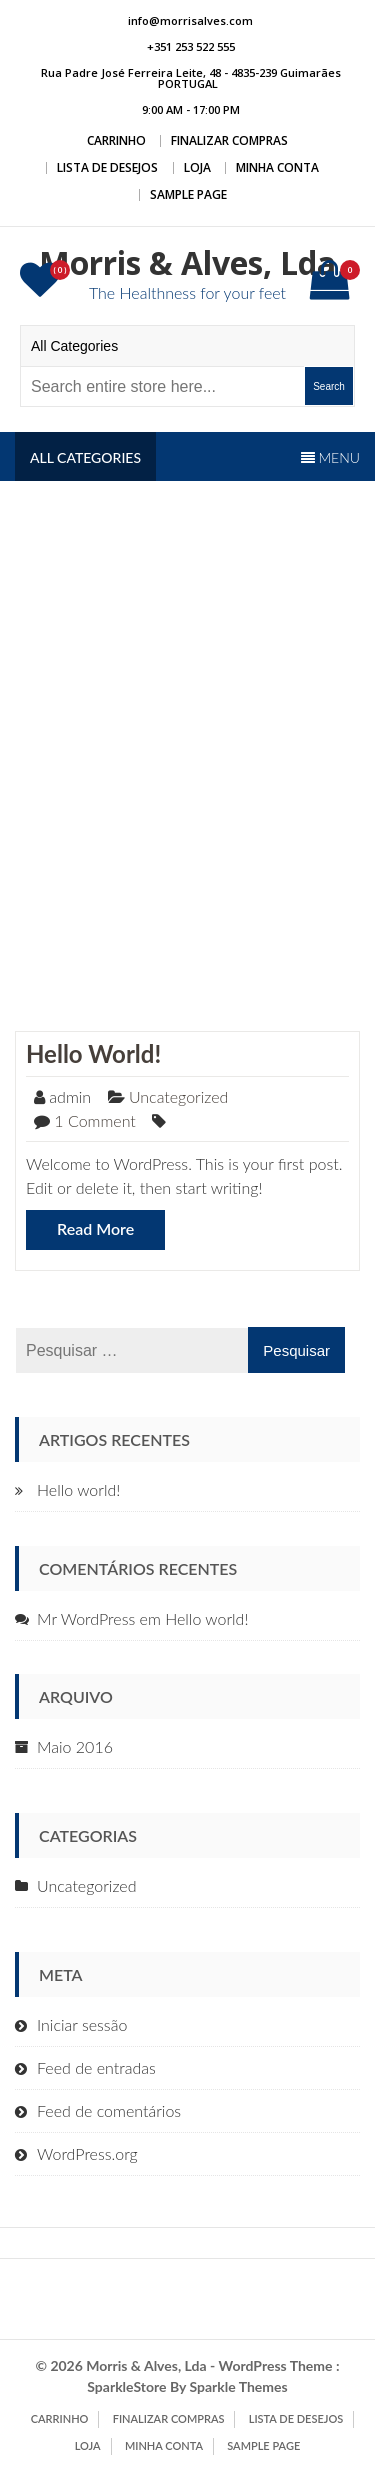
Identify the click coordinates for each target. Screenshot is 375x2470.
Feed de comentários (109, 2110)
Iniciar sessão (82, 2024)
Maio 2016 (75, 1746)
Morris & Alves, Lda (187, 262)
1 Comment (95, 1120)
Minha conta (277, 167)
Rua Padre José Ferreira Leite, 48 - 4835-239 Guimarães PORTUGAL (191, 78)
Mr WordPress (86, 1618)
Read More (95, 1228)
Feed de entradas (96, 2067)
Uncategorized (179, 1096)
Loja (197, 167)
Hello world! (93, 1053)
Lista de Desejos (107, 167)
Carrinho (116, 140)
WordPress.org (87, 2153)
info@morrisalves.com (190, 20)
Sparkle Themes (238, 2386)
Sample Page (188, 194)
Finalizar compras (229, 140)
